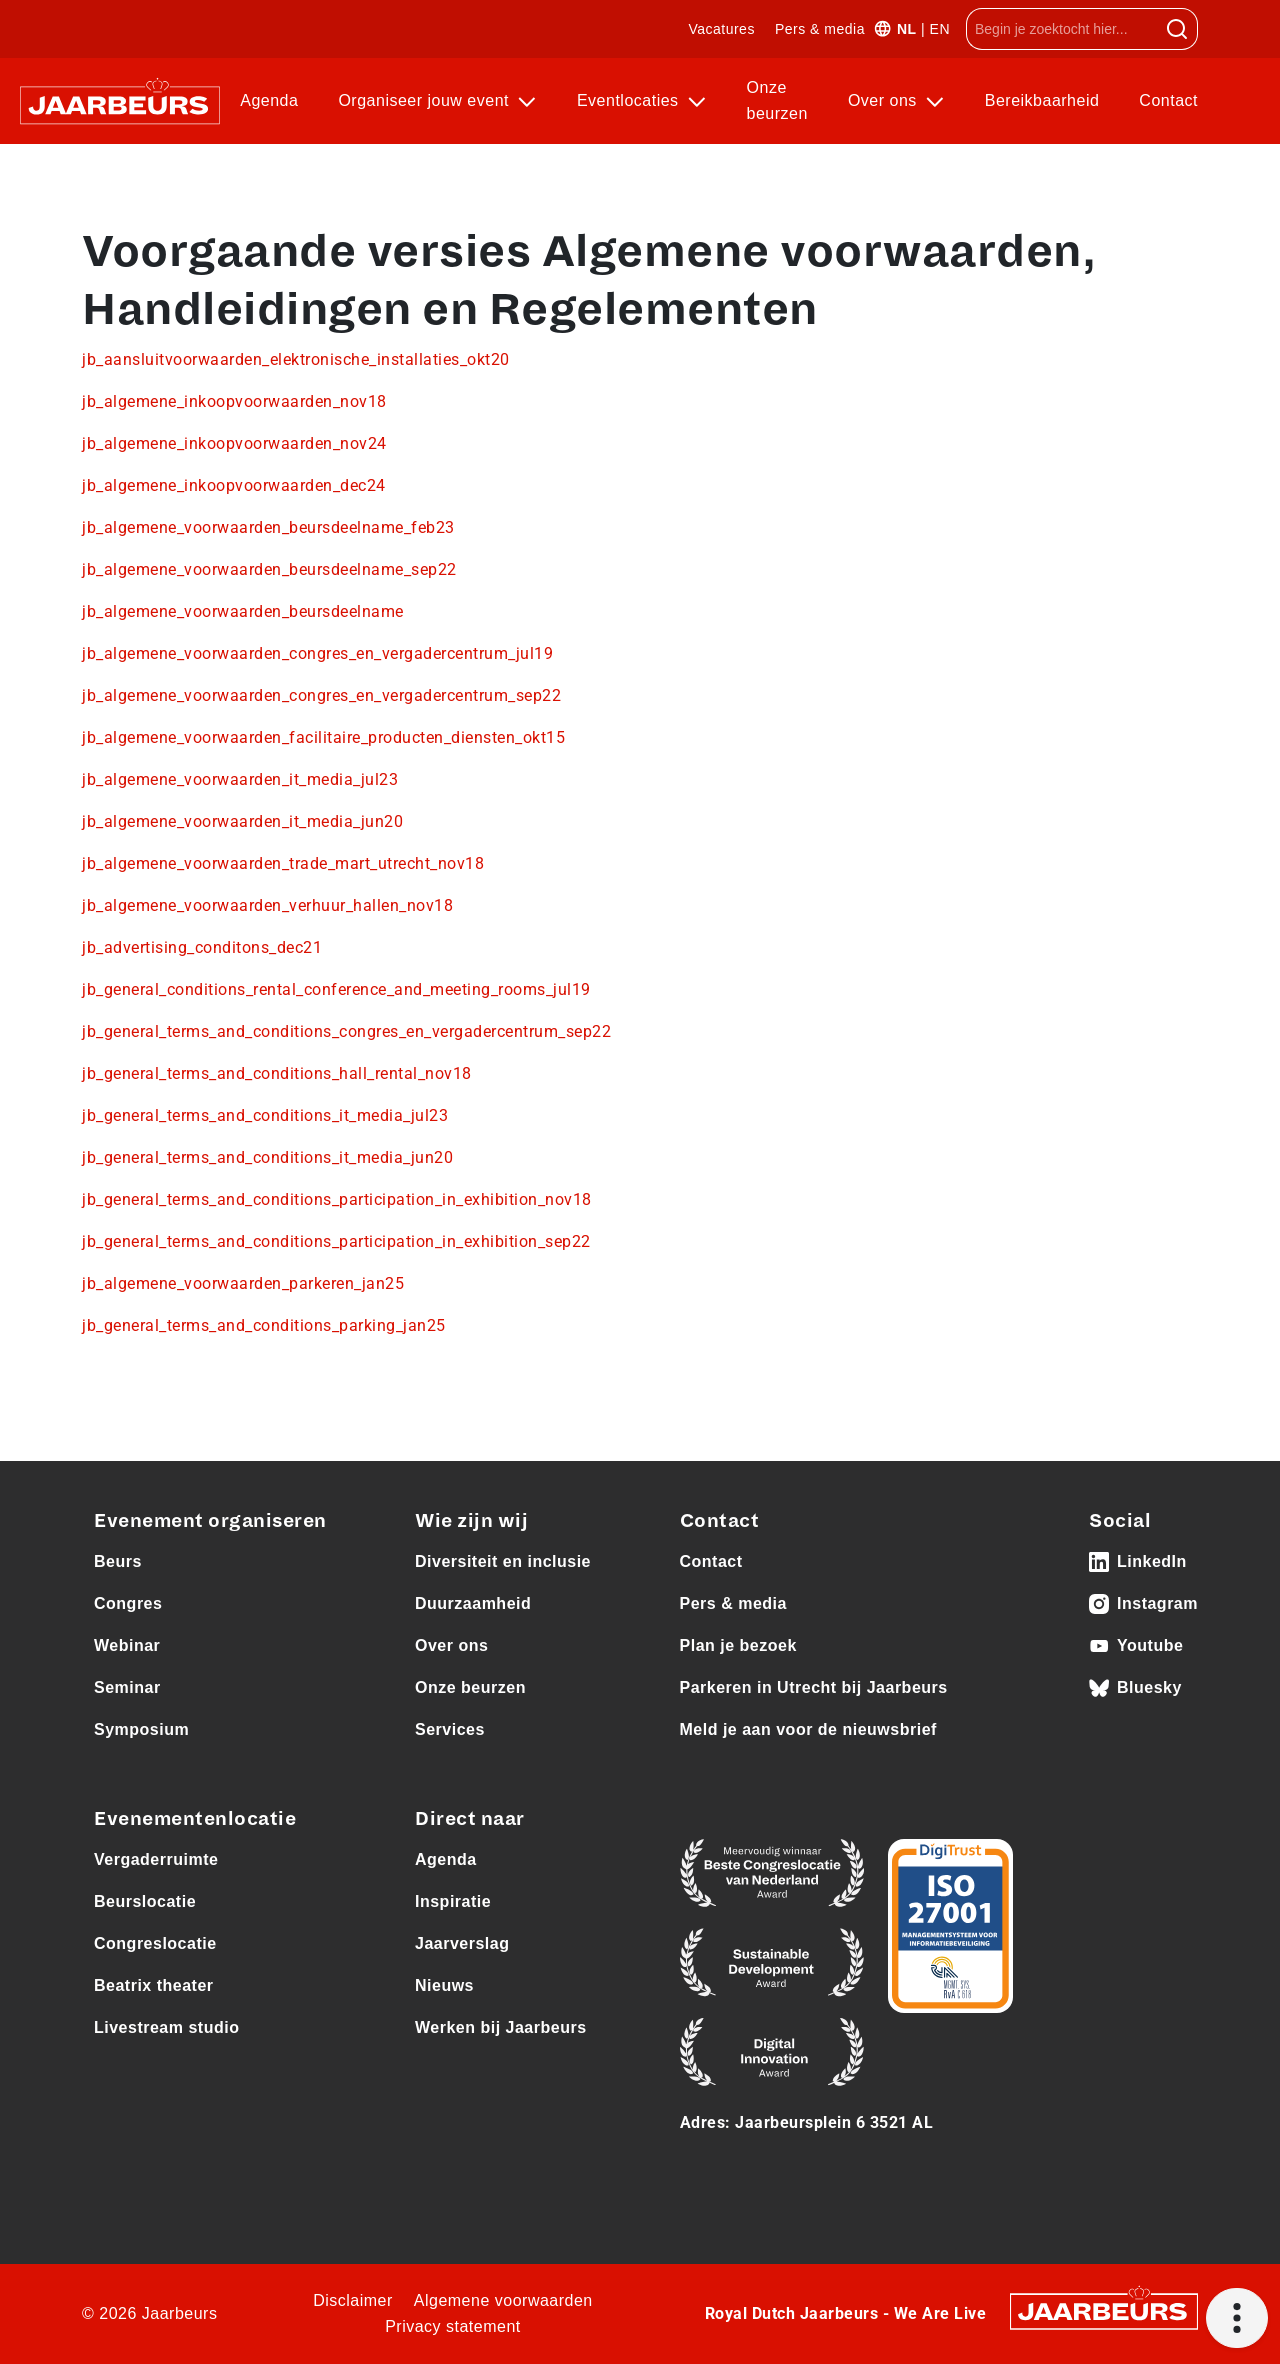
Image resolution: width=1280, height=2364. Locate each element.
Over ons (885, 100)
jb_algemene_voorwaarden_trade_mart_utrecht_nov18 (283, 863)
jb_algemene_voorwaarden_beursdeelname (243, 611)
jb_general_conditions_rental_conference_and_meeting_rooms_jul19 (336, 989)
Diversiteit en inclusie (503, 1561)
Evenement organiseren (210, 1521)
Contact (1168, 100)
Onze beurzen (777, 100)
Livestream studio (166, 2027)
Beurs (118, 1561)
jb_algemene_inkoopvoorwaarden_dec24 (234, 485)
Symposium (141, 1729)
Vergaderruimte (156, 1859)
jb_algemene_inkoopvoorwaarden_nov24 (234, 443)
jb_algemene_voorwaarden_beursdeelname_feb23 (268, 527)
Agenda (269, 100)
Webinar (127, 1645)
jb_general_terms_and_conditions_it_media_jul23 (265, 1115)
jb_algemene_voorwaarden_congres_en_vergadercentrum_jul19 (317, 653)
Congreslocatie (155, 1943)
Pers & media (820, 29)
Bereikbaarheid (1042, 100)
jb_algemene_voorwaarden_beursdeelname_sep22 (269, 569)
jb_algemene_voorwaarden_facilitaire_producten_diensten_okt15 (323, 737)
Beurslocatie (145, 1901)
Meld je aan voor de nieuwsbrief (808, 1729)
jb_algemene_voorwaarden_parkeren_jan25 (243, 1283)
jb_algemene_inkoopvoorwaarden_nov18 (234, 401)
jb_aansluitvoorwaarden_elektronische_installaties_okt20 (296, 359)
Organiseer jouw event (426, 100)
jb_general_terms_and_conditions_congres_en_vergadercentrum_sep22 (346, 1031)
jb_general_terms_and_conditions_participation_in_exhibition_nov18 (337, 1199)
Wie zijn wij (471, 1521)
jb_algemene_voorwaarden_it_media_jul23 (240, 779)
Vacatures (721, 29)
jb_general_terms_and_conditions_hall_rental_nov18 (277, 1073)
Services (450, 1729)
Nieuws (444, 1985)
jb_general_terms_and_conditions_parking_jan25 (264, 1325)
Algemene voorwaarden (503, 2300)
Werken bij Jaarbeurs (501, 2027)
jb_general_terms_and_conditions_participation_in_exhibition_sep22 (336, 1241)
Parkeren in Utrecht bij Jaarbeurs (814, 1687)
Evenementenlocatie (195, 1819)
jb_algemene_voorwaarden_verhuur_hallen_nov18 (267, 905)
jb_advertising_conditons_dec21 (202, 947)
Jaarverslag (462, 1943)
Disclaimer (353, 2300)
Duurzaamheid (473, 1603)
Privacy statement (453, 2326)
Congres (128, 1603)
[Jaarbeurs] (1104, 2310)
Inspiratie (453, 1901)
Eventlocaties (630, 100)
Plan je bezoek (738, 1645)
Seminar (127, 1687)
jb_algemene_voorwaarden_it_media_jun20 (242, 821)
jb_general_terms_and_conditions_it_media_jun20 (267, 1157)
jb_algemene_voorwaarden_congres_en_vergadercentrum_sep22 (321, 695)
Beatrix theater (154, 1985)
